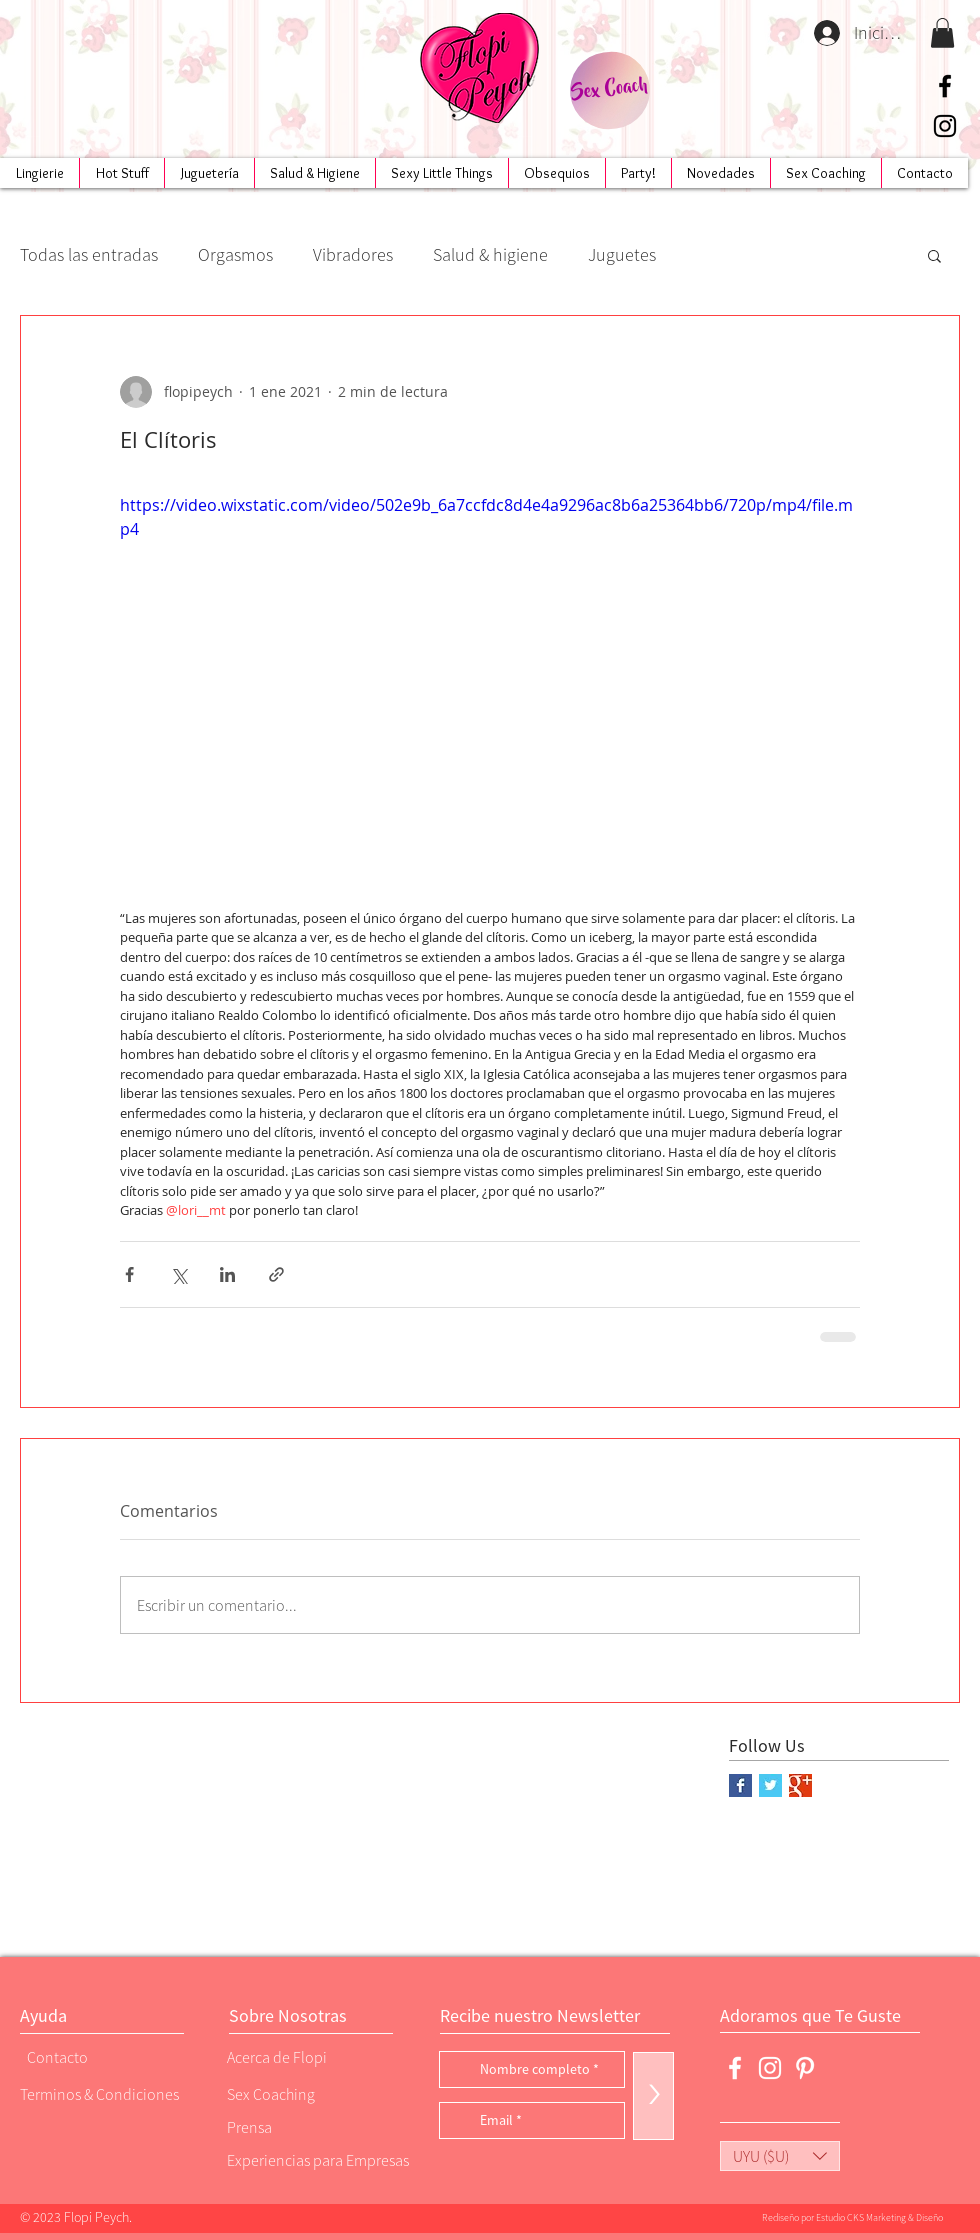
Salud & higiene (490, 254)
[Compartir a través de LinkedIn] (227, 1274)
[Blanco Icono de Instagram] (770, 2068)
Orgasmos (235, 254)
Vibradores (353, 254)
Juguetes (622, 254)
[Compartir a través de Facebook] (129, 1274)
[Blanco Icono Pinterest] (805, 2068)
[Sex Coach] (609, 90)
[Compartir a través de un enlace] (276, 1274)
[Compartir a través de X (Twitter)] (178, 1274)
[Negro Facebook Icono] (945, 86)
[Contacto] (95, 2057)
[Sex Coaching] (311, 2094)
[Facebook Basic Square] (740, 1785)
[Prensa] (295, 2127)
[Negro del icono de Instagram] (945, 126)
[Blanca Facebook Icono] (735, 2068)
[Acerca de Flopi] (295, 2057)
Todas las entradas (89, 254)
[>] (653, 2096)
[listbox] (780, 2156)
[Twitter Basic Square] (770, 1785)
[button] (942, 33)
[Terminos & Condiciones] (99, 2094)
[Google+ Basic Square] (800, 1785)
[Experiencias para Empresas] (316, 2160)
